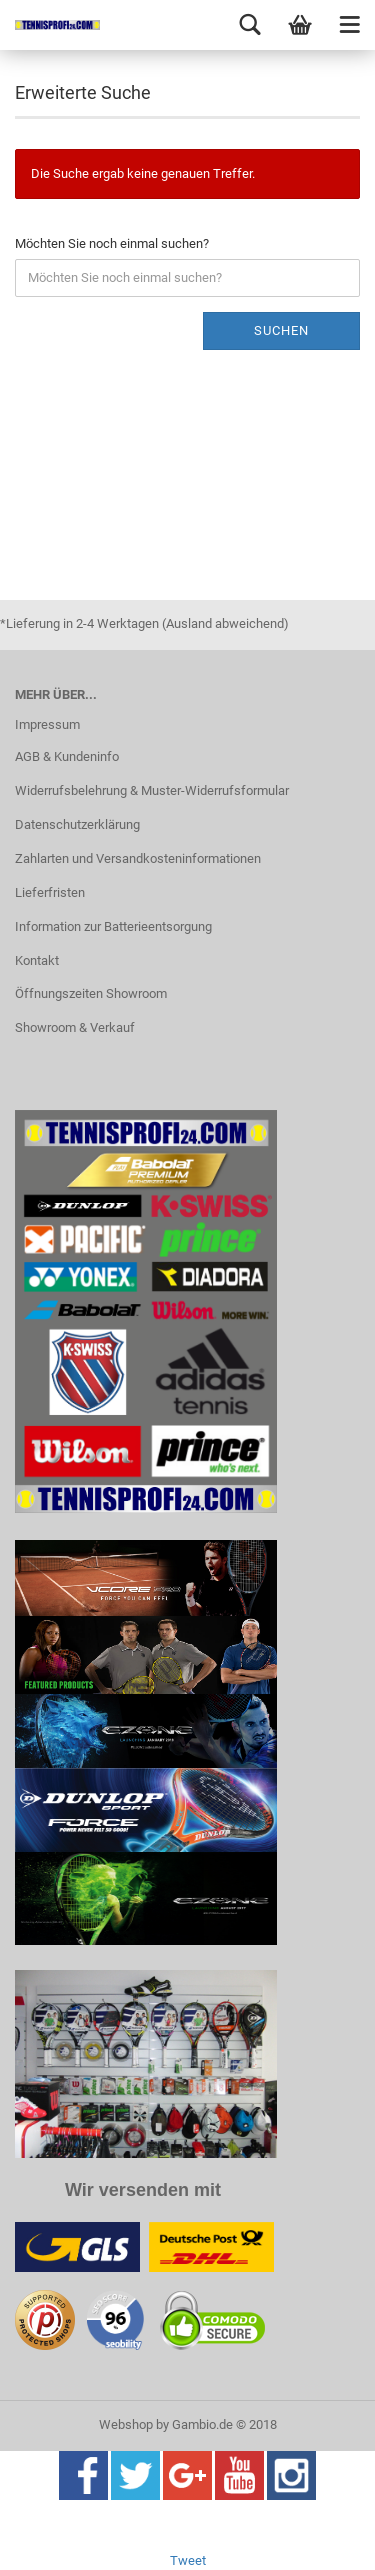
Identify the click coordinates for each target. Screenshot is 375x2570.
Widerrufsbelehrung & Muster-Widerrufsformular (152, 790)
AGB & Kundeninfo (67, 756)
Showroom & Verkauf (75, 1027)
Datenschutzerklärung (77, 824)
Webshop (126, 2424)
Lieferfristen (50, 892)
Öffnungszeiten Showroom (91, 993)
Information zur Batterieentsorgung (113, 926)
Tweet (188, 2560)
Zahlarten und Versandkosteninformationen (138, 858)
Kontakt (37, 960)
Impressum (47, 724)
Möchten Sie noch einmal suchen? (112, 243)
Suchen (281, 330)
